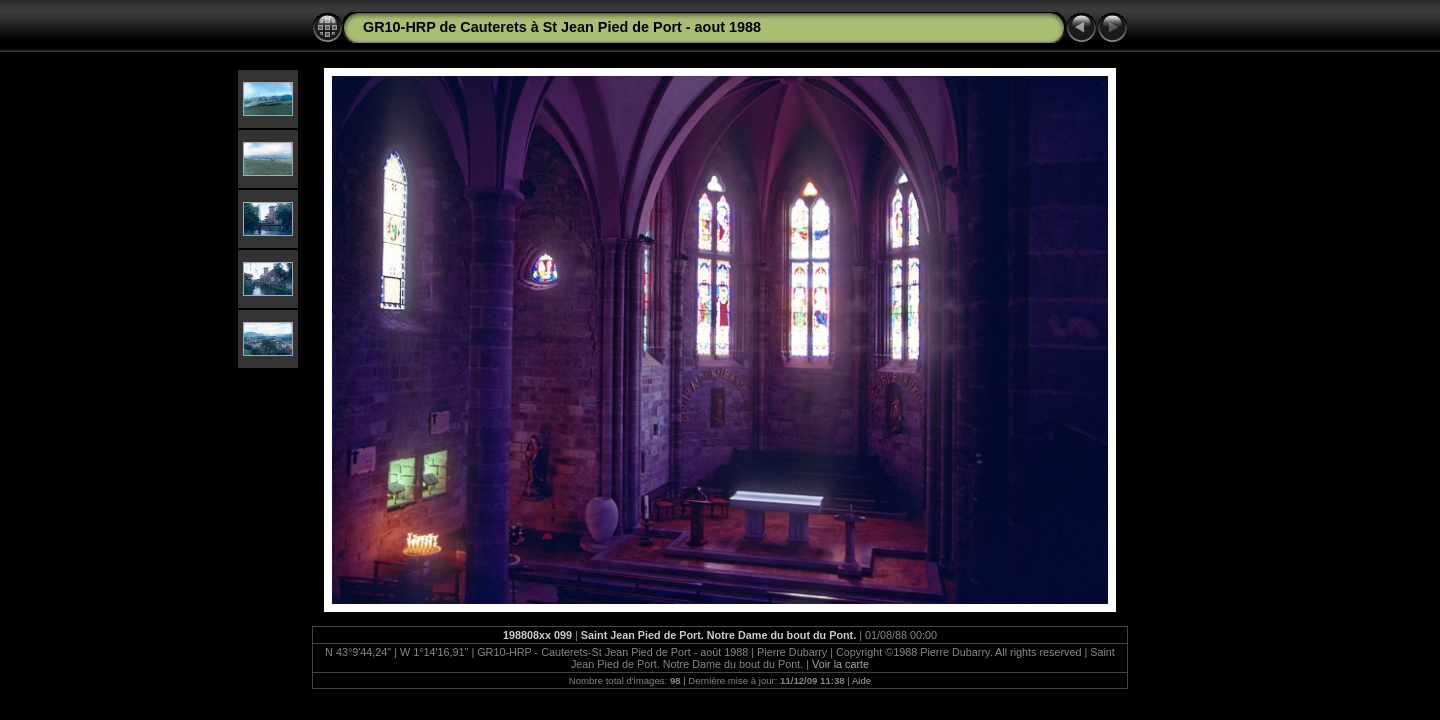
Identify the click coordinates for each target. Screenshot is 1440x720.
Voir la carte (840, 664)
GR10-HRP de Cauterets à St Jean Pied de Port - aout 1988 (562, 27)
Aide (861, 680)
